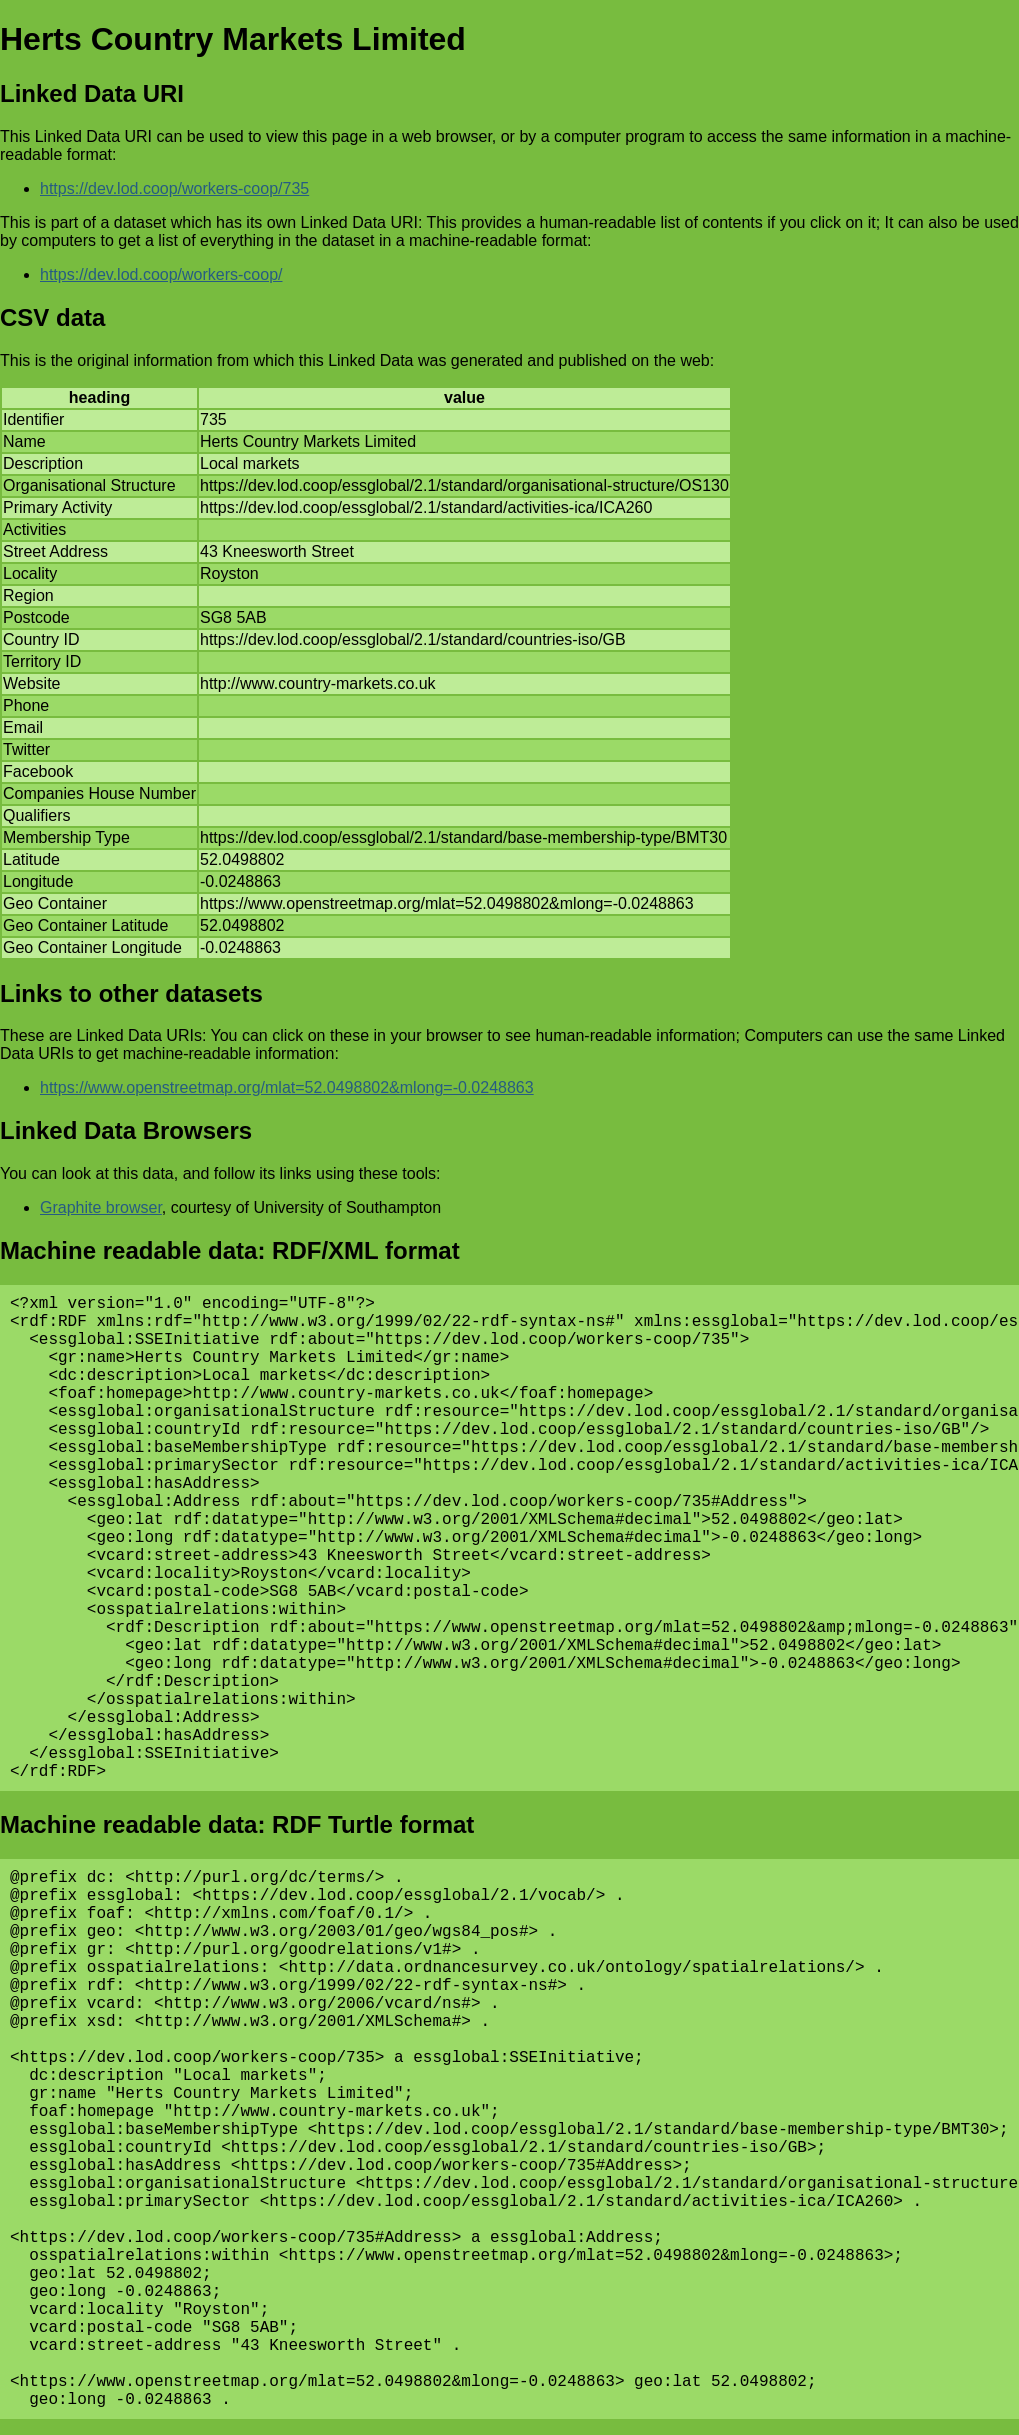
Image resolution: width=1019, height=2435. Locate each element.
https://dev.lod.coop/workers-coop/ (161, 274)
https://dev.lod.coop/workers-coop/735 (174, 188)
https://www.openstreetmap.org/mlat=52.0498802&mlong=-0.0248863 (287, 1087)
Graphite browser (101, 1207)
